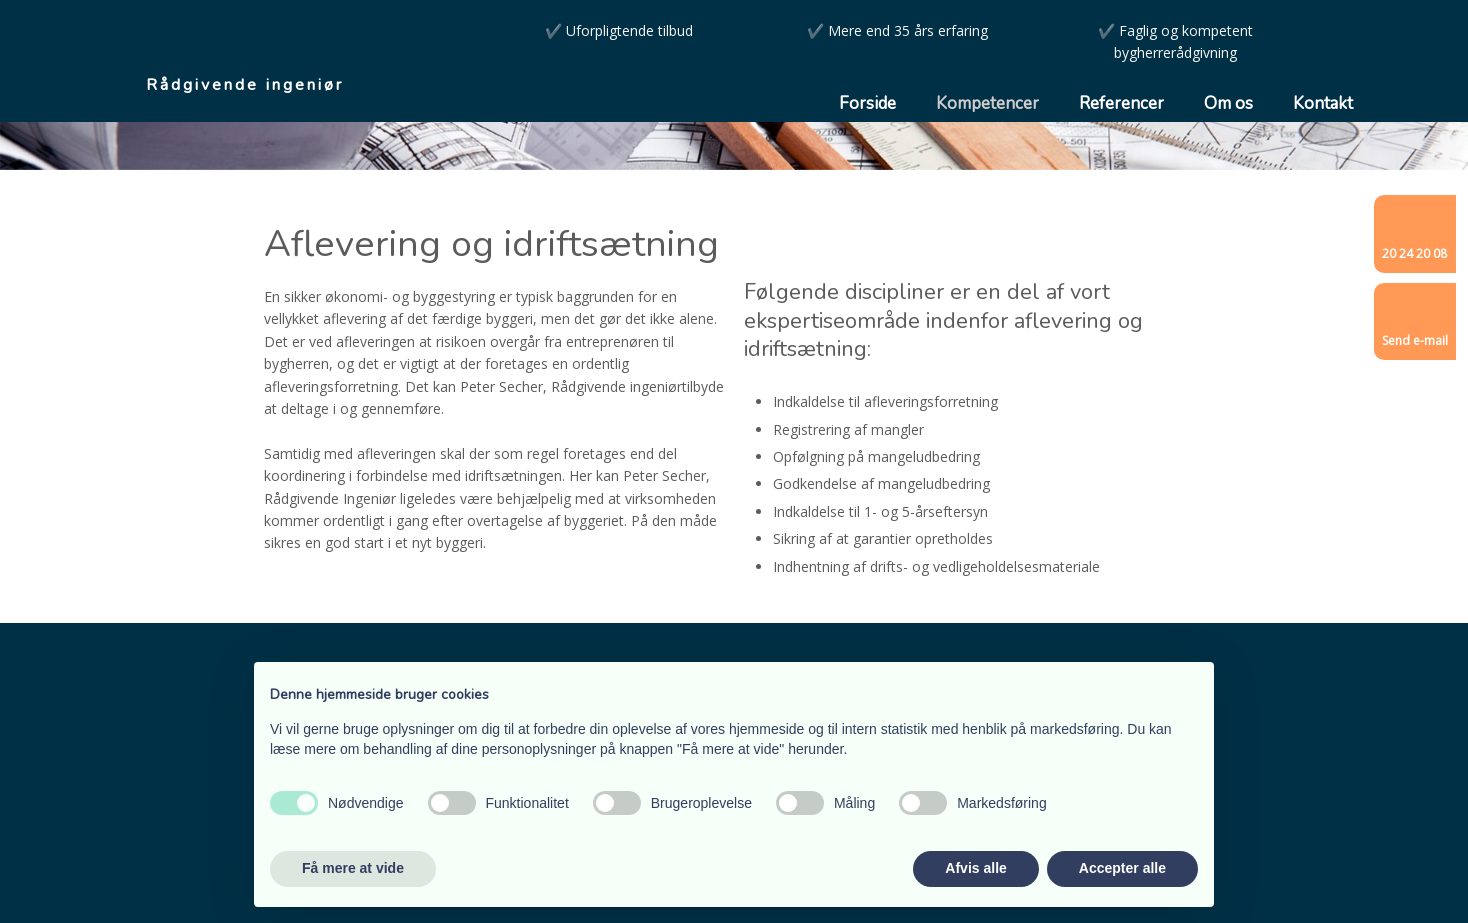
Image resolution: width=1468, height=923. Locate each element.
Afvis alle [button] (975, 868)
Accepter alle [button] (1122, 868)
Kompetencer (987, 103)
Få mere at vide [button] (353, 868)
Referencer (1121, 103)
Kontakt (1323, 103)
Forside (867, 103)
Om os (1228, 103)
